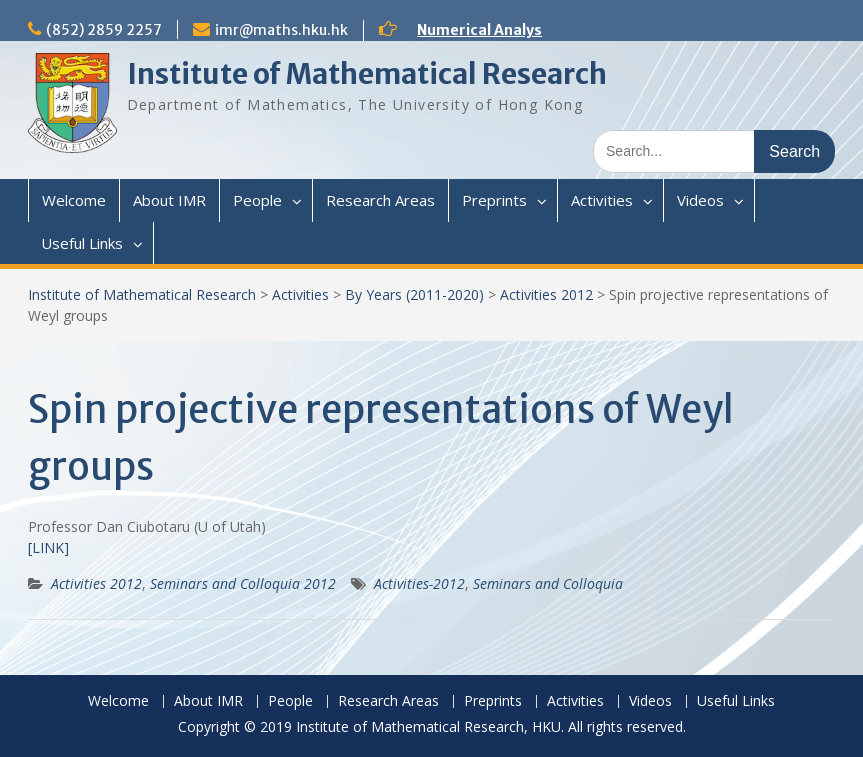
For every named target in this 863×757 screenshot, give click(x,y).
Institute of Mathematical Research (367, 74)
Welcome (74, 200)
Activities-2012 (419, 583)
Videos (700, 200)
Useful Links (82, 243)
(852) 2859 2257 (104, 30)
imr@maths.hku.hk (281, 30)
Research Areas (380, 200)
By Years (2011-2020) (414, 294)
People (257, 200)
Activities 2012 (546, 294)
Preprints (494, 200)
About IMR (169, 200)
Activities (602, 200)
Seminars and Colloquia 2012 (243, 583)
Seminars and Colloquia (548, 583)
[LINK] (48, 547)
